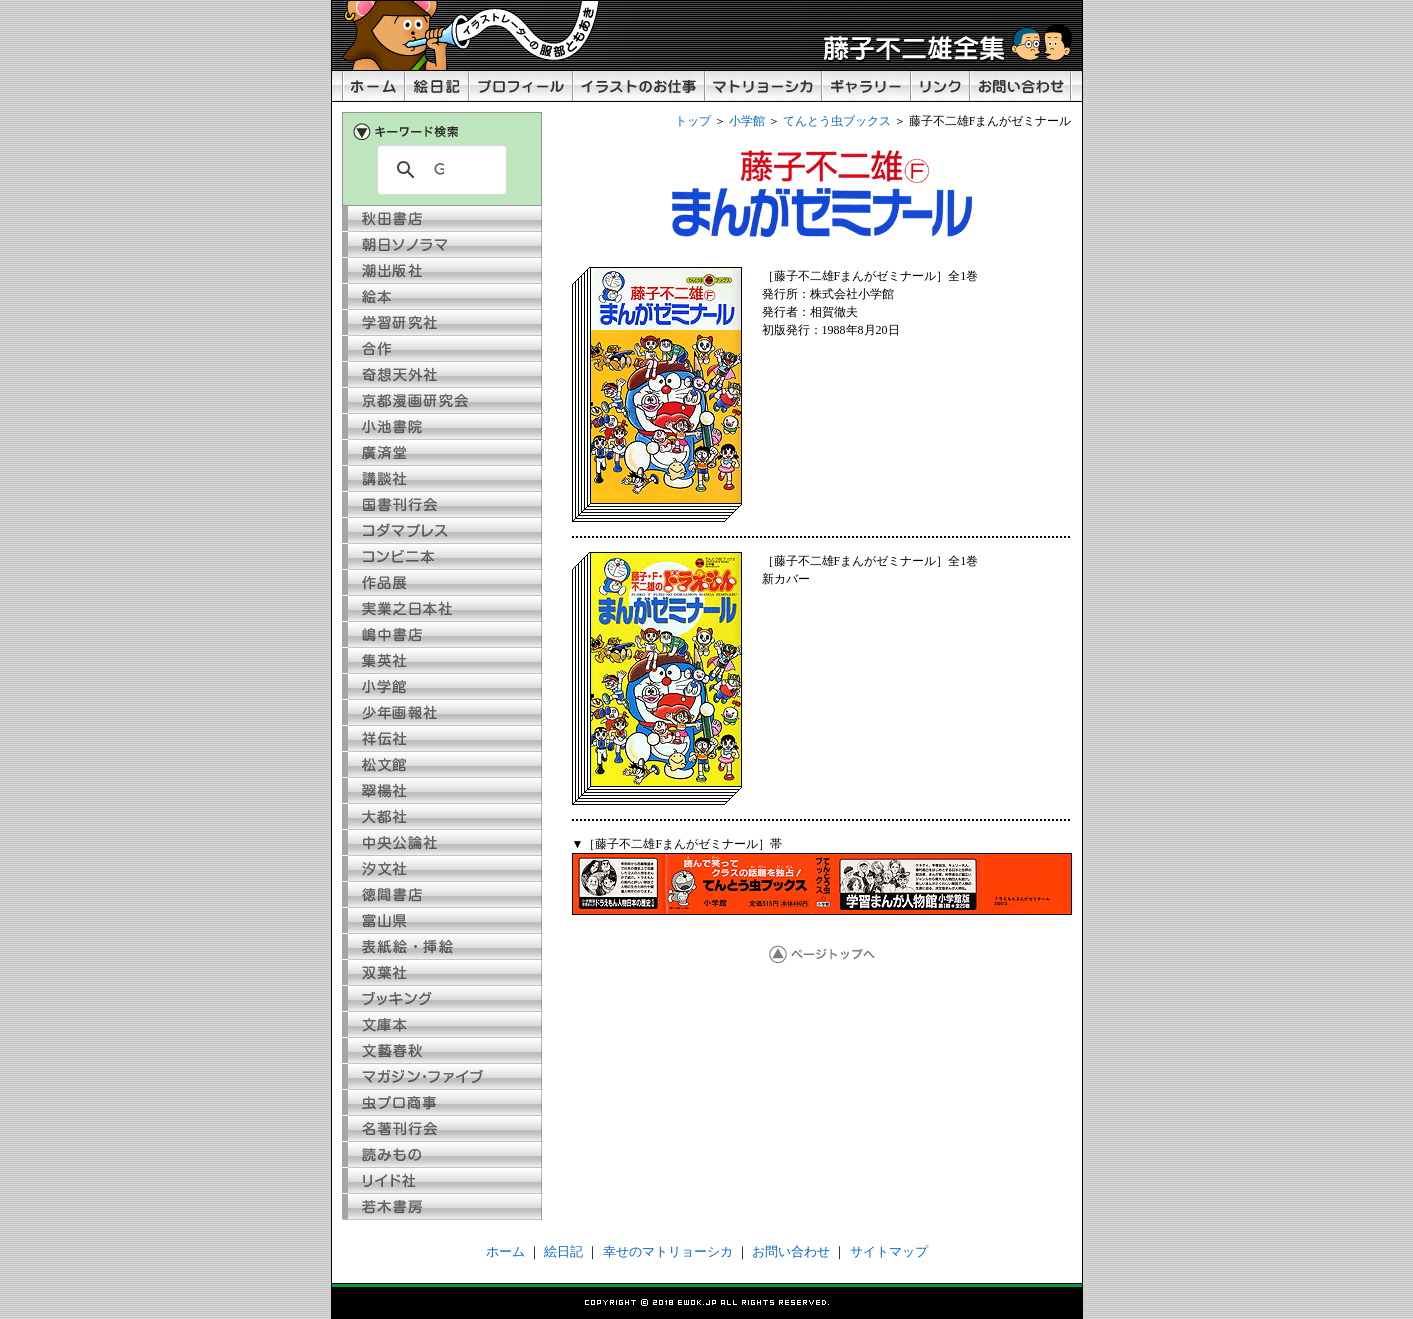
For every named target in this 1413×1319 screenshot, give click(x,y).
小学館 (747, 121)
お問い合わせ (791, 1251)
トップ (693, 121)
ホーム (505, 1251)
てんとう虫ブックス (837, 121)
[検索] (439, 170)
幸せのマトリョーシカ (668, 1251)
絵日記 (563, 1251)
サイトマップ (889, 1251)
